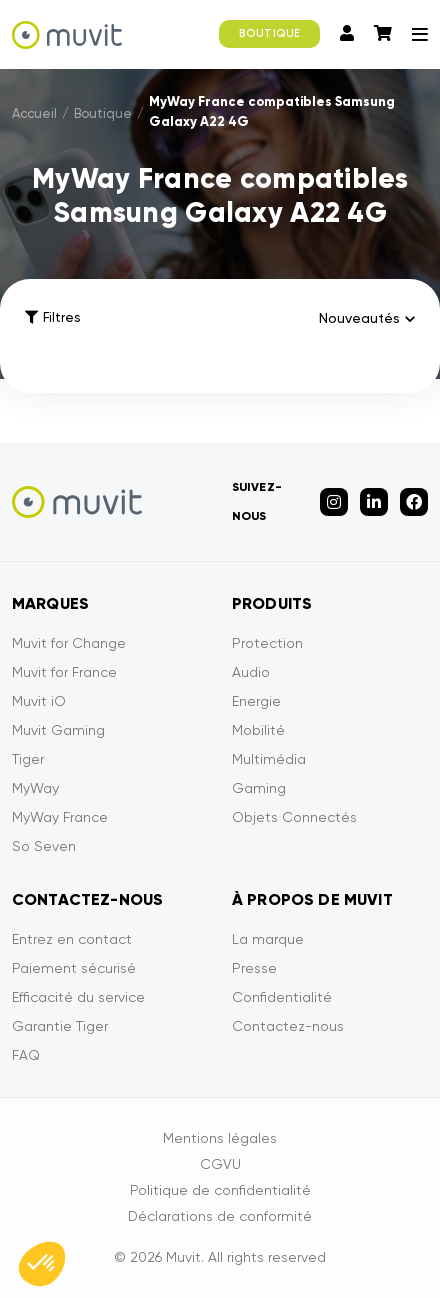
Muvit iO (39, 701)
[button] (42, 1264)
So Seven (44, 846)
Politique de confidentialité (220, 1190)
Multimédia (269, 759)
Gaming (259, 788)
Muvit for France (64, 672)
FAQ (26, 1055)
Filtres (52, 317)
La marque (268, 939)
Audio (251, 672)
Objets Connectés (294, 817)
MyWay (35, 788)
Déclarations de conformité (220, 1216)
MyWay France (60, 817)
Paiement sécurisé (74, 968)
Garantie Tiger (60, 1026)
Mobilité (258, 730)
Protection (267, 643)
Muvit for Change (69, 643)
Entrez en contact (72, 939)
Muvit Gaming (58, 730)
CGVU (220, 1164)
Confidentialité (282, 997)
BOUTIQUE (269, 33)
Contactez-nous (288, 1026)
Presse (254, 968)
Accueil (34, 113)
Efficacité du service (78, 997)
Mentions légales (220, 1138)
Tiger (28, 759)
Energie (256, 701)
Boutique (103, 113)
